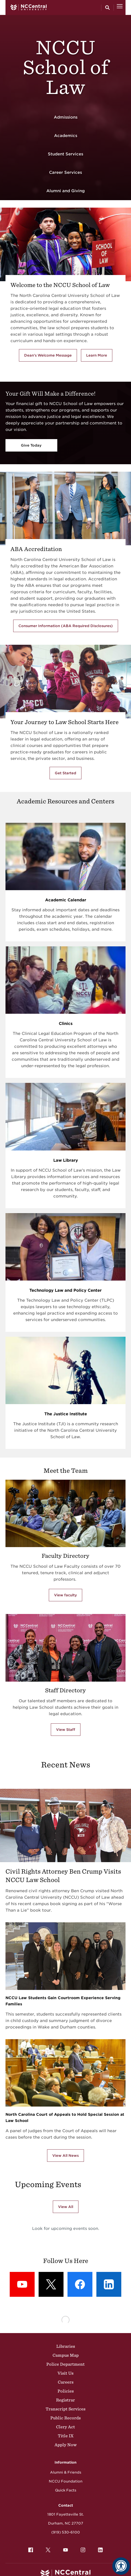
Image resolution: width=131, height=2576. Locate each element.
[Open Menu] (120, 7)
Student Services (65, 154)
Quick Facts (65, 2490)
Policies (66, 2391)
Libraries (65, 2346)
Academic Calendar (65, 900)
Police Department (65, 2364)
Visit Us (65, 2373)
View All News (65, 2156)
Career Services (65, 172)
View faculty (65, 1595)
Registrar (65, 2400)
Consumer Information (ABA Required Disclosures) (65, 626)
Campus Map (66, 2355)
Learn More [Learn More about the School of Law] (99, 356)
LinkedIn (99, 2548)
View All (65, 2207)
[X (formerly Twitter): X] (51, 2284)
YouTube (64, 2548)
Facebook (29, 2548)
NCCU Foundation (65, 2481)
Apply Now (66, 2444)
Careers (65, 2382)
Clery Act (65, 2427)
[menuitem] (31, 2550)
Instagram (81, 2548)
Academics (65, 135)
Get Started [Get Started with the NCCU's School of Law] (65, 773)
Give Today (31, 445)
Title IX (65, 2436)
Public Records (65, 2418)
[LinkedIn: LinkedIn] (108, 2284)
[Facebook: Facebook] (79, 2284)
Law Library (65, 1160)
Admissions (65, 117)
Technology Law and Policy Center (65, 1290)
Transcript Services (65, 2409)
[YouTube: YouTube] (22, 2284)
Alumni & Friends (65, 2472)
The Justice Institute (65, 1414)
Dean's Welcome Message (48, 355)
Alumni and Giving (65, 190)
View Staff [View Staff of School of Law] (65, 1730)
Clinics (65, 1023)
